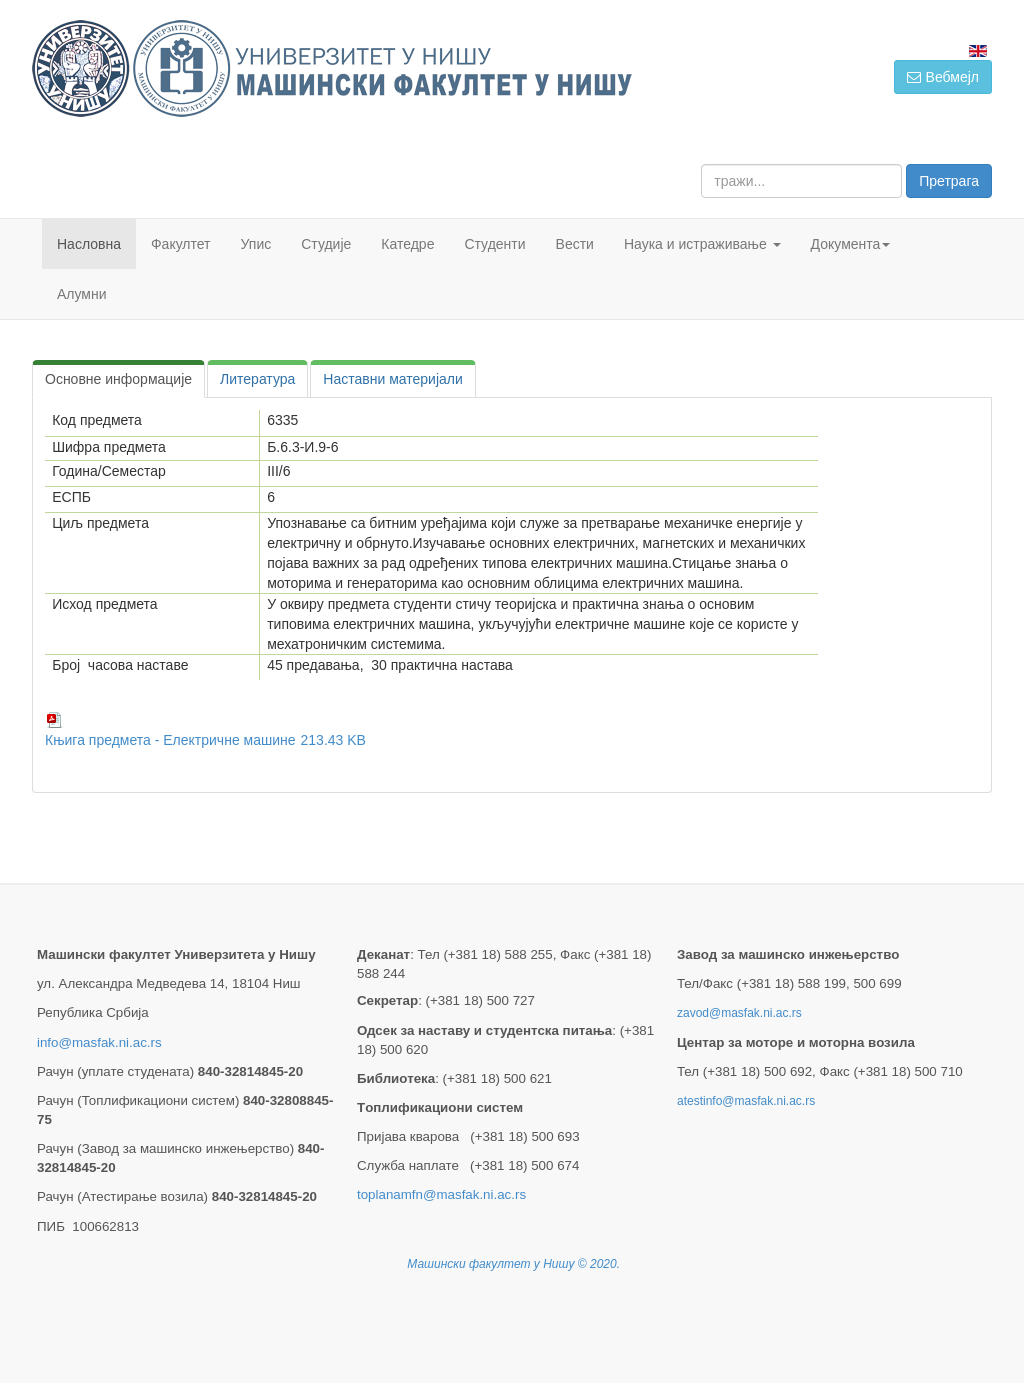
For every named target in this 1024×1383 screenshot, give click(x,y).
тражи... (701, 164)
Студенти (494, 244)
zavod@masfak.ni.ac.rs (739, 1013)
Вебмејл (943, 77)
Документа (851, 244)
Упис (256, 244)
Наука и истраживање (702, 244)
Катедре (407, 244)
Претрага (949, 181)
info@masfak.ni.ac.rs (99, 1042)
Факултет (181, 244)
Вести (575, 244)
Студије (326, 244)
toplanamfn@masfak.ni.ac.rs (441, 1194)
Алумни (82, 294)
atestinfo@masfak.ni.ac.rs (746, 1101)
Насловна (89, 244)
